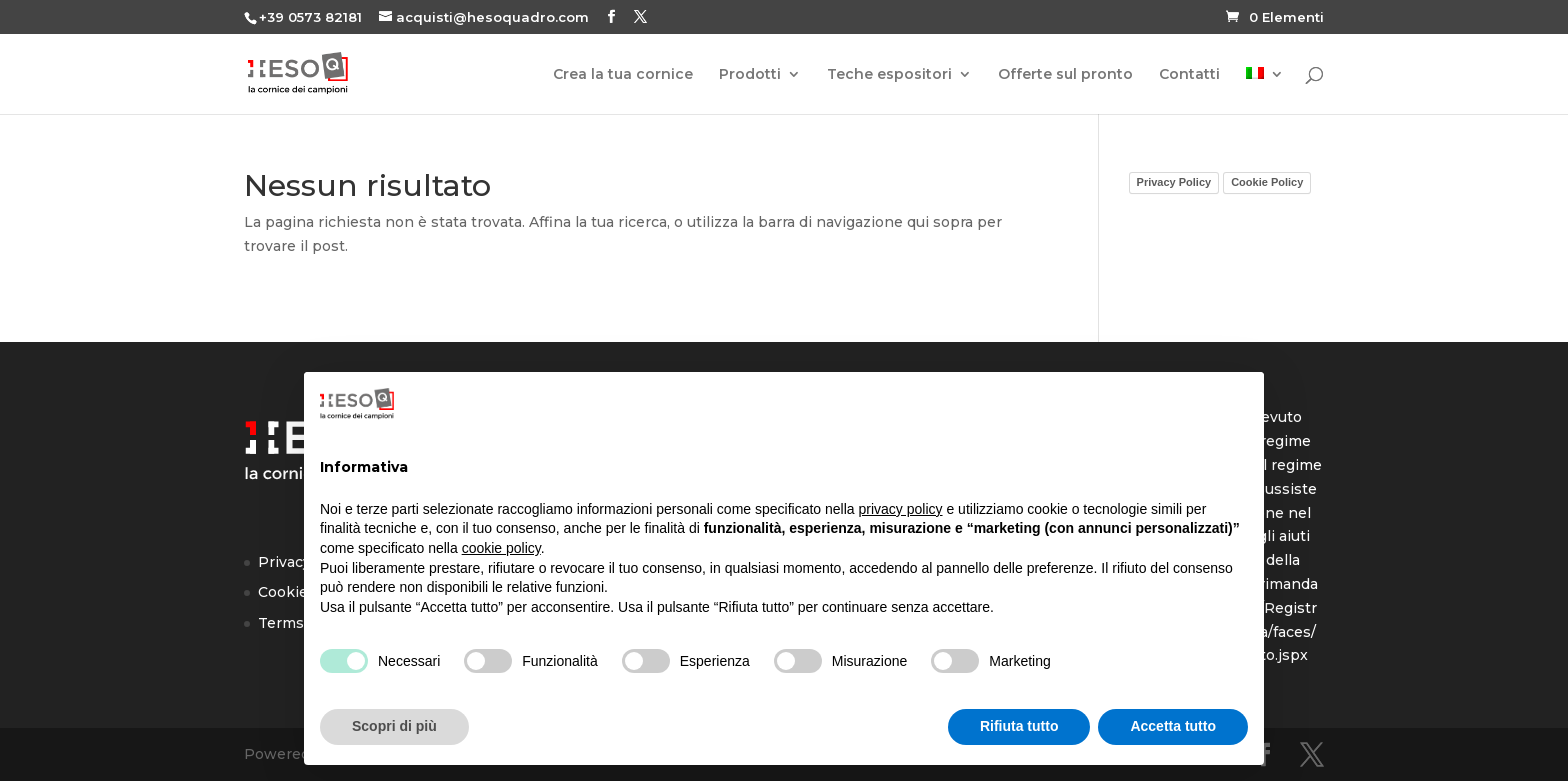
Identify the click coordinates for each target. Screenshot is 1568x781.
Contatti (1189, 75)
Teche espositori (889, 75)
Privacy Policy (1174, 182)
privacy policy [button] (901, 509)
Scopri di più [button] (394, 726)
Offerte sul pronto (1065, 75)
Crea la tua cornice (623, 75)
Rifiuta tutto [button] (1019, 726)
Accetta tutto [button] (1173, 726)
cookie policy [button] (501, 548)
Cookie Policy (1267, 182)
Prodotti (750, 75)
